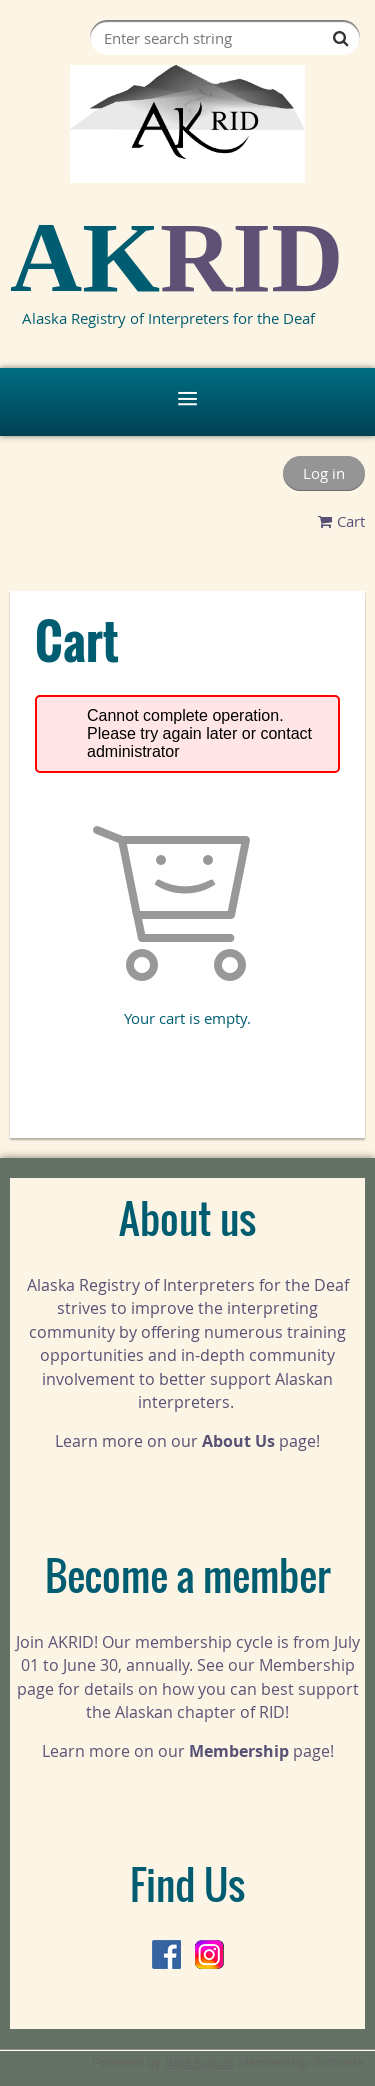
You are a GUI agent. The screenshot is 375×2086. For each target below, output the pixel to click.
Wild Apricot (199, 2062)
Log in (324, 473)
